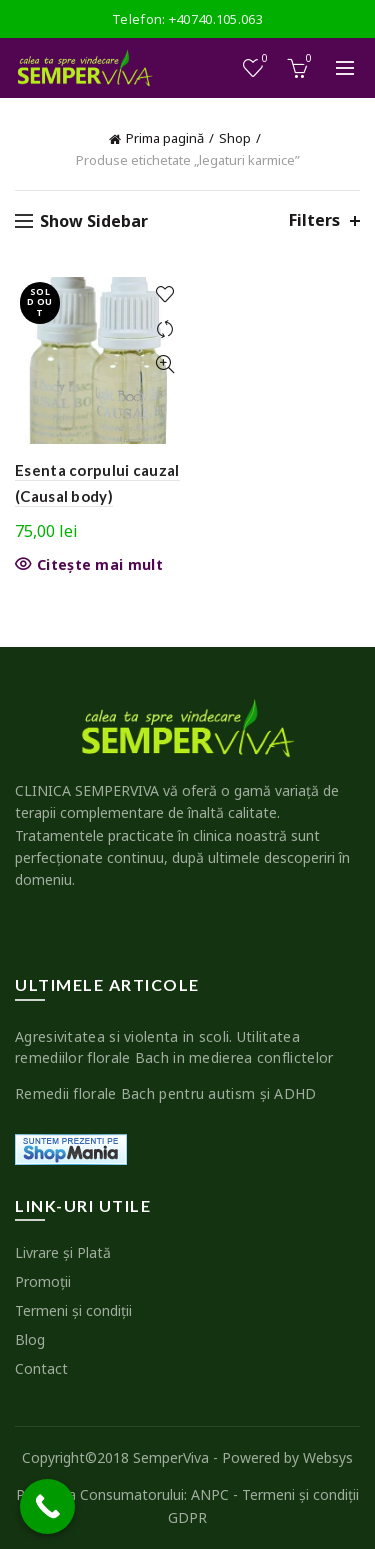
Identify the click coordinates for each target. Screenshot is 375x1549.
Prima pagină (165, 138)
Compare (165, 329)
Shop (235, 138)
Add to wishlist (165, 294)
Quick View (165, 364)
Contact (41, 1368)
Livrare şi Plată (63, 1252)
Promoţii (43, 1281)
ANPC (210, 1494)
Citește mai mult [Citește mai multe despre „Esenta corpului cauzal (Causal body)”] (100, 565)
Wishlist (263, 59)
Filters (314, 220)
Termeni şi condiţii (73, 1310)
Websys (328, 1457)
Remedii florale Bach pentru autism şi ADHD (166, 1093)
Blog (30, 1339)
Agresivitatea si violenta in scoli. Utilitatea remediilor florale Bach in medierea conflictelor (174, 1047)
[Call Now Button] (47, 1506)
